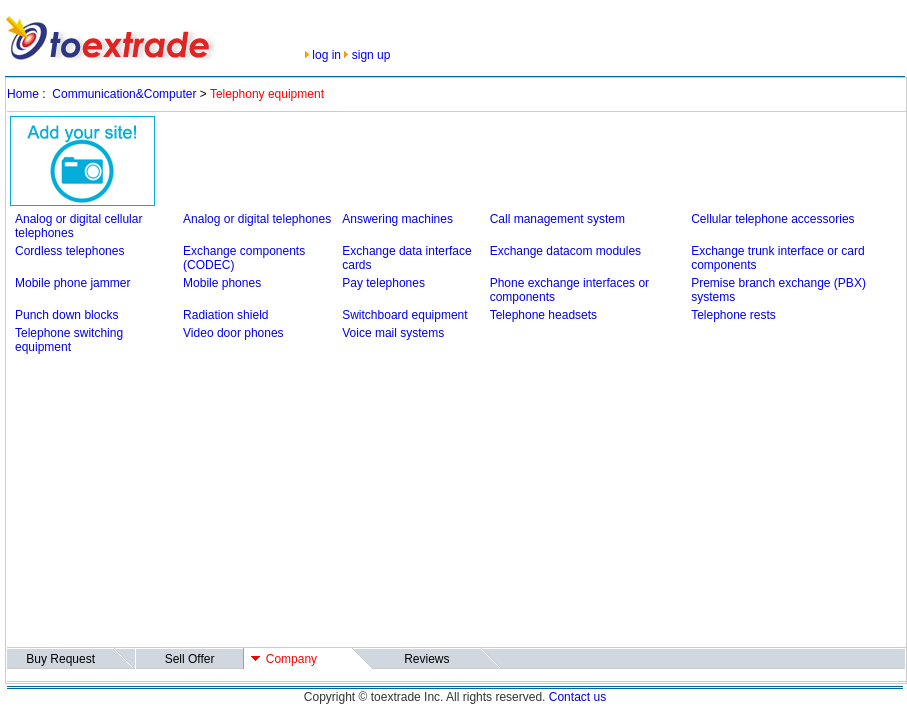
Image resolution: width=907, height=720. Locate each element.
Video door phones (233, 333)
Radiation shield (225, 315)
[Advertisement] (273, 504)
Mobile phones (222, 283)
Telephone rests (733, 315)
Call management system (557, 219)
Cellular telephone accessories (772, 219)
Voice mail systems (393, 333)
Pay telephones (383, 283)
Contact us (577, 697)
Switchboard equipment (404, 315)
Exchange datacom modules (565, 251)
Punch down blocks (66, 315)
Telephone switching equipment (69, 340)
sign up (371, 55)
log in (326, 55)
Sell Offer (190, 659)
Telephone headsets (543, 315)
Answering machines (397, 219)
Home (23, 94)
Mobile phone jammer (72, 283)
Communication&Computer (124, 94)
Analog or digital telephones (257, 219)
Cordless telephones (69, 251)
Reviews (426, 659)
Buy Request (60, 659)
